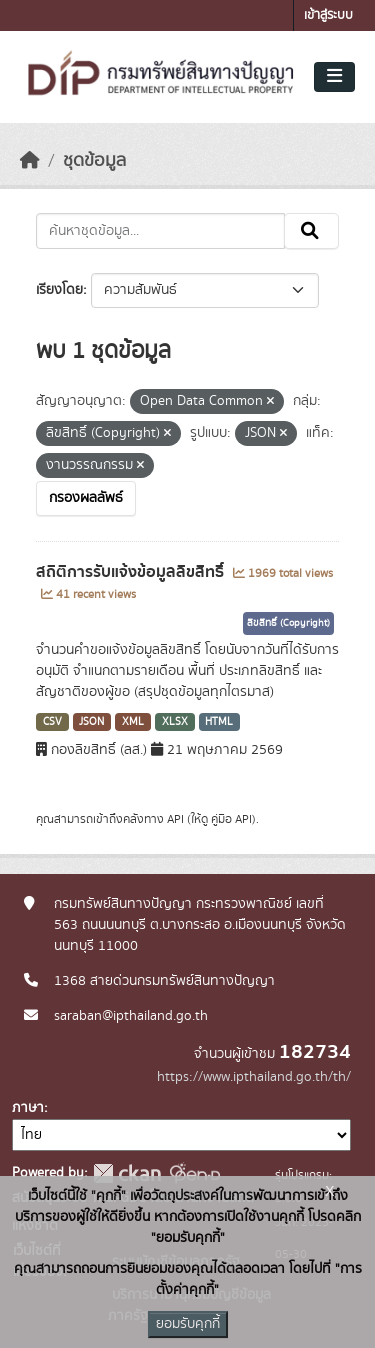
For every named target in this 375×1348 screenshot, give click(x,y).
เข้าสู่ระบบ (328, 15)
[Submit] (311, 231)
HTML (219, 722)
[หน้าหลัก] (30, 161)
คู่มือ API (231, 819)
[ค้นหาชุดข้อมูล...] (160, 231)
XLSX (175, 722)
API (175, 819)
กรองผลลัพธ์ (86, 498)
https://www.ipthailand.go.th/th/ (254, 1077)
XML (133, 722)
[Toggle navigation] (334, 77)
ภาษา (28, 1108)
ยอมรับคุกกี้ (188, 1324)
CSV (52, 722)
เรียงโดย (59, 290)
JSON (91, 722)
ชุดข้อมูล (94, 161)
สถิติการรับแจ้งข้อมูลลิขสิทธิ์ (132, 572)
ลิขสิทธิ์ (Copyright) (288, 623)
